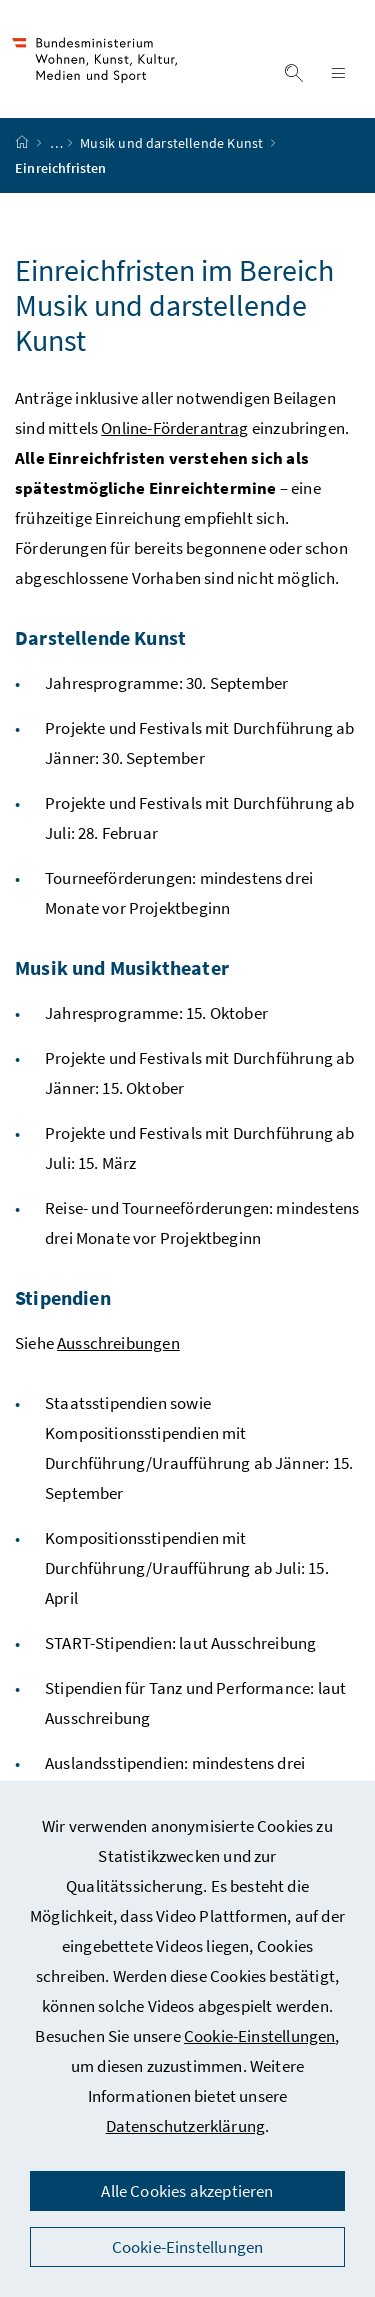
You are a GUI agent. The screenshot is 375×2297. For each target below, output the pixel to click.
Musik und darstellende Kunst (173, 143)
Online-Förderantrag (174, 428)
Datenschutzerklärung (186, 2126)
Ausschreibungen (118, 1343)
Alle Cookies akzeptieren (187, 2191)
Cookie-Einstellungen (260, 2036)
